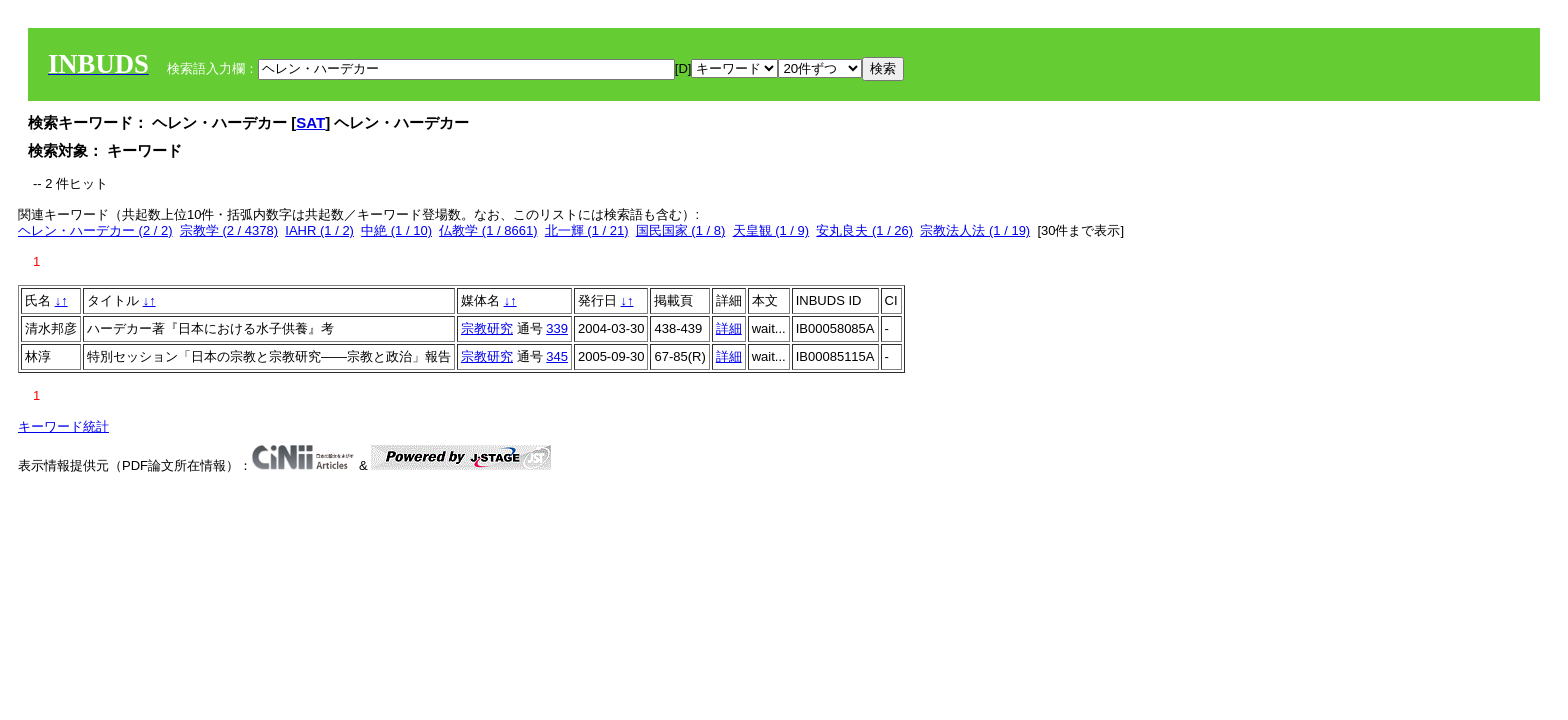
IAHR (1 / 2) (319, 230)
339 (557, 328)
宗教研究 (487, 328)
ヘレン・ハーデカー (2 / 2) (95, 230)
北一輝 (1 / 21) (587, 230)
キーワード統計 (63, 426)
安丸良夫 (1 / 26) (864, 230)
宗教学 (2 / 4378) (229, 230)
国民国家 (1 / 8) (681, 230)
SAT (310, 122)
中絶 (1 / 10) (396, 230)
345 (557, 356)
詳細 (729, 328)
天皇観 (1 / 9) (771, 230)
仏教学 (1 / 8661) (488, 230)
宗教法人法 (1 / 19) (975, 230)
